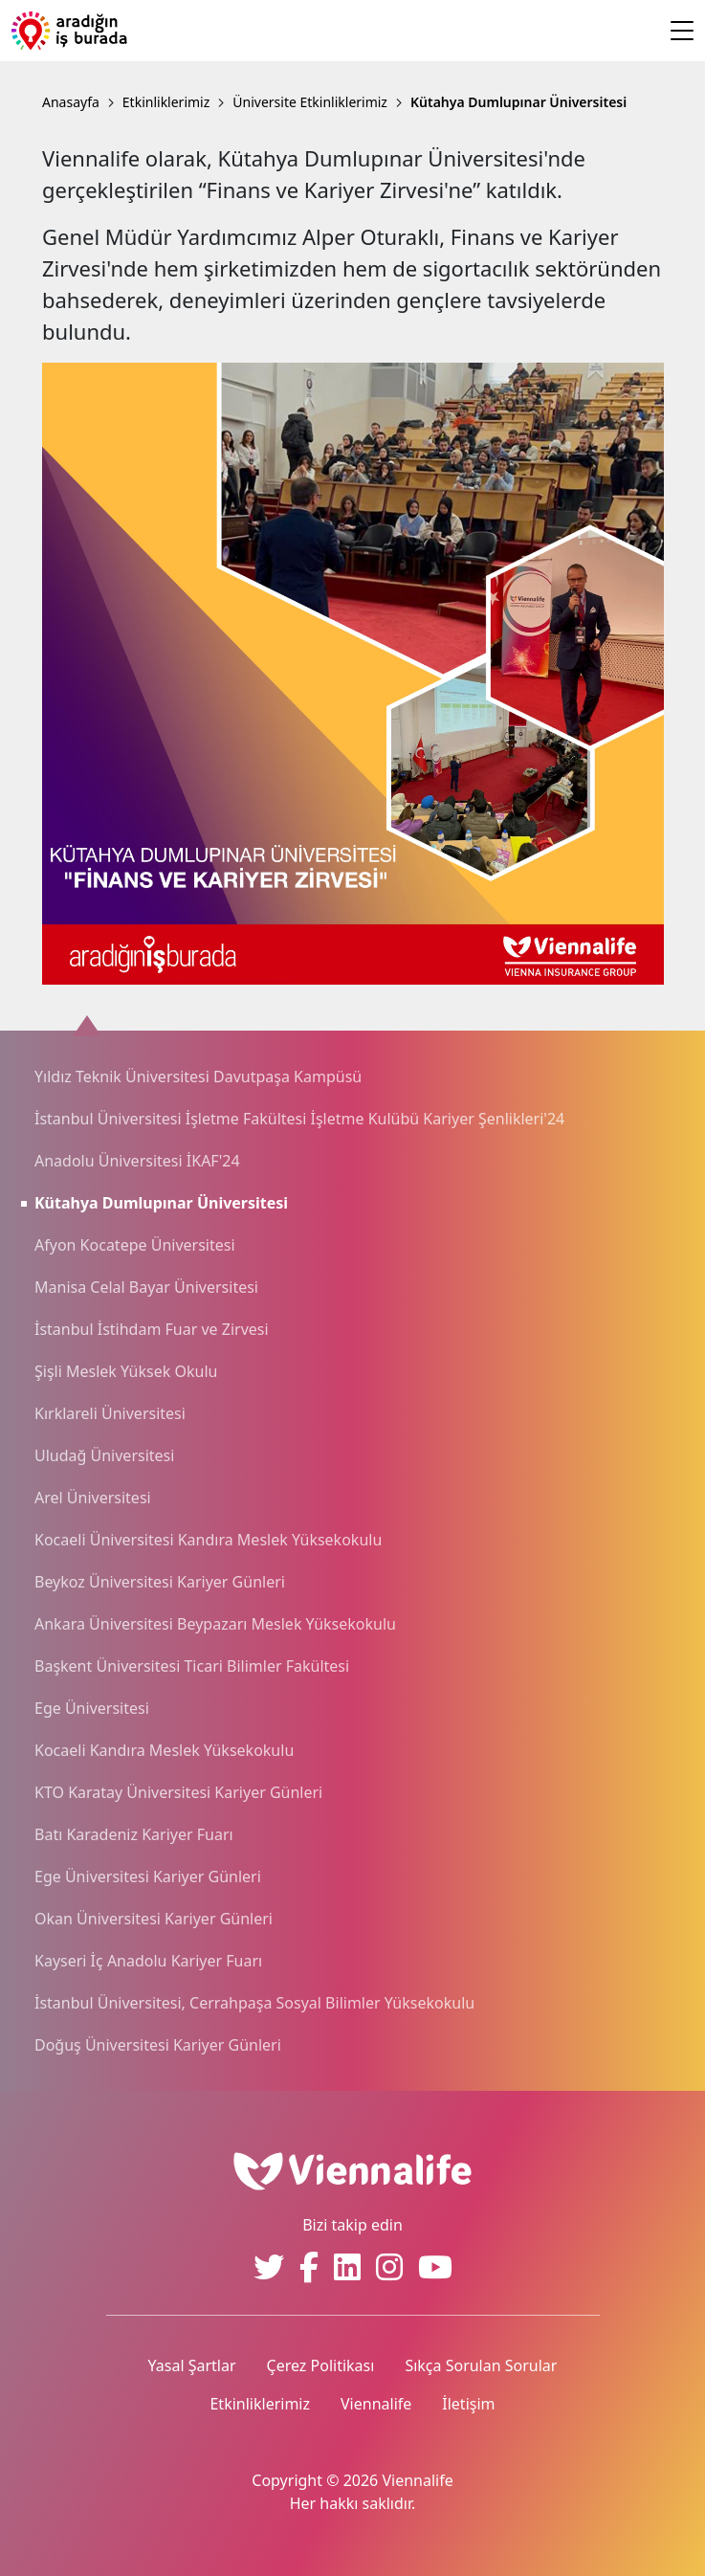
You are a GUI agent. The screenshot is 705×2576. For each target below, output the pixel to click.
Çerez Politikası (321, 2365)
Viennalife (376, 2403)
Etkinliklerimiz (259, 2403)
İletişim (468, 2403)
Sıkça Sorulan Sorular (481, 2365)
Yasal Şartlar (192, 2365)
